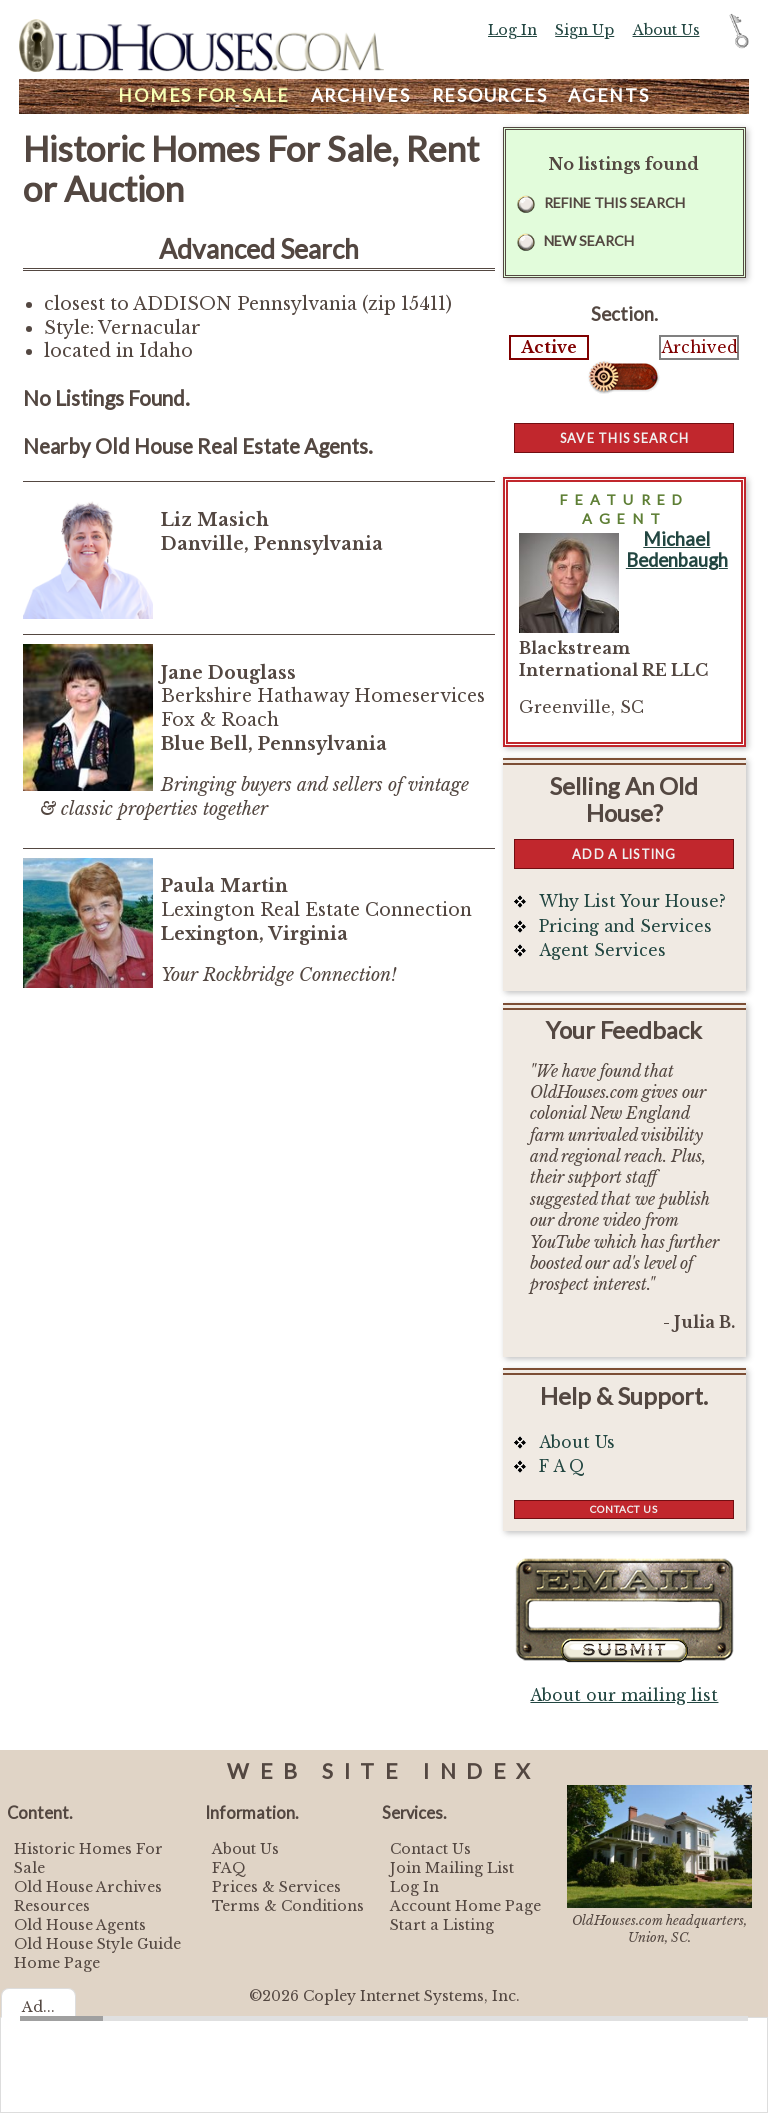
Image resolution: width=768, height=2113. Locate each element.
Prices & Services (276, 1887)
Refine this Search (614, 202)
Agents (609, 95)
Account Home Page (465, 1906)
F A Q (562, 1466)
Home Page (57, 1963)
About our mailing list (624, 1695)
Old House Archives (88, 1887)
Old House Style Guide (97, 1944)
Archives (361, 95)
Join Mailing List (452, 1868)
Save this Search (624, 438)
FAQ (229, 1868)
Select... (624, 377)
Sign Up (584, 30)
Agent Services (602, 950)
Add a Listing (624, 854)
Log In (512, 30)
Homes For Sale (204, 95)
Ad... (38, 2007)
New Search (589, 240)
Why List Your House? (632, 901)
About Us (666, 30)
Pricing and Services (625, 926)
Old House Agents (80, 1925)
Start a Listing (442, 1925)
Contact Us (624, 1509)
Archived (699, 347)
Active (549, 347)
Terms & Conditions (288, 1906)
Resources (490, 95)
